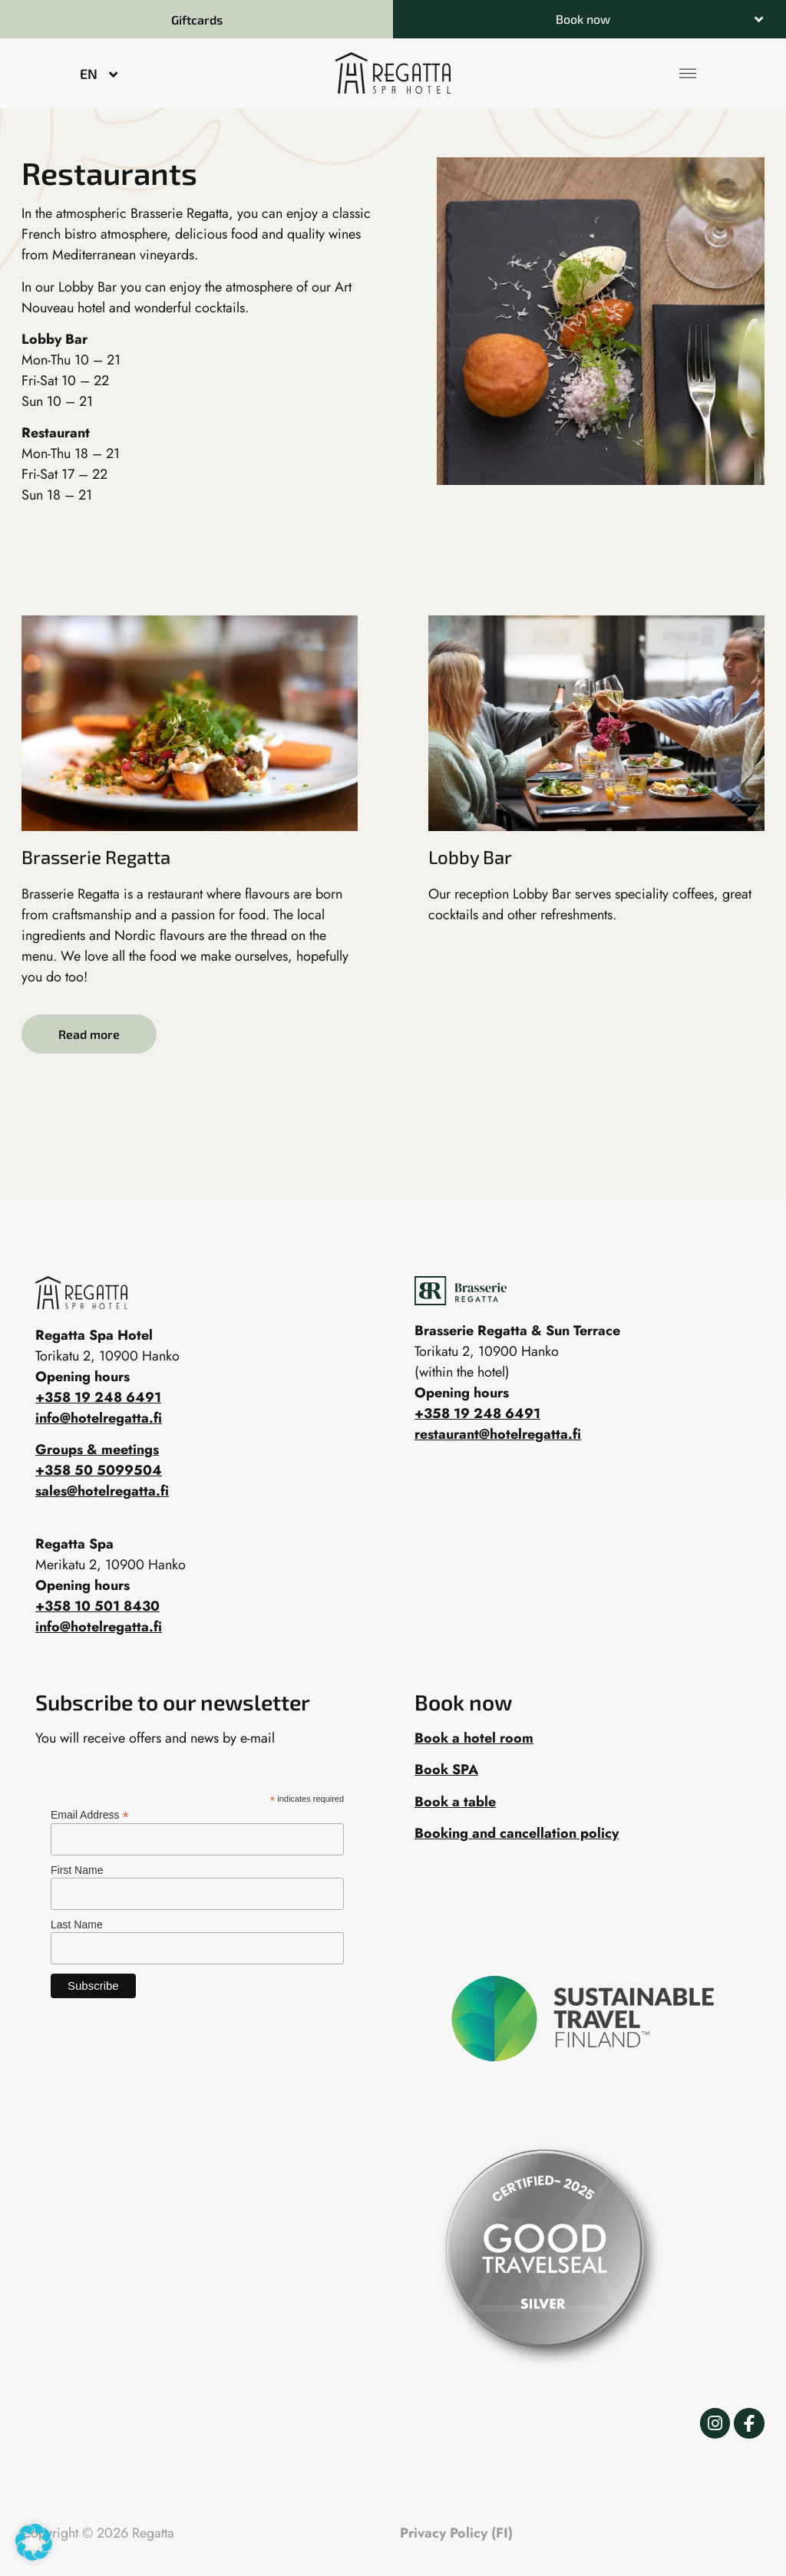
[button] (589, 19)
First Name (77, 1870)
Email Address (90, 1814)
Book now (583, 19)
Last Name (77, 1924)
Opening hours (461, 1393)
